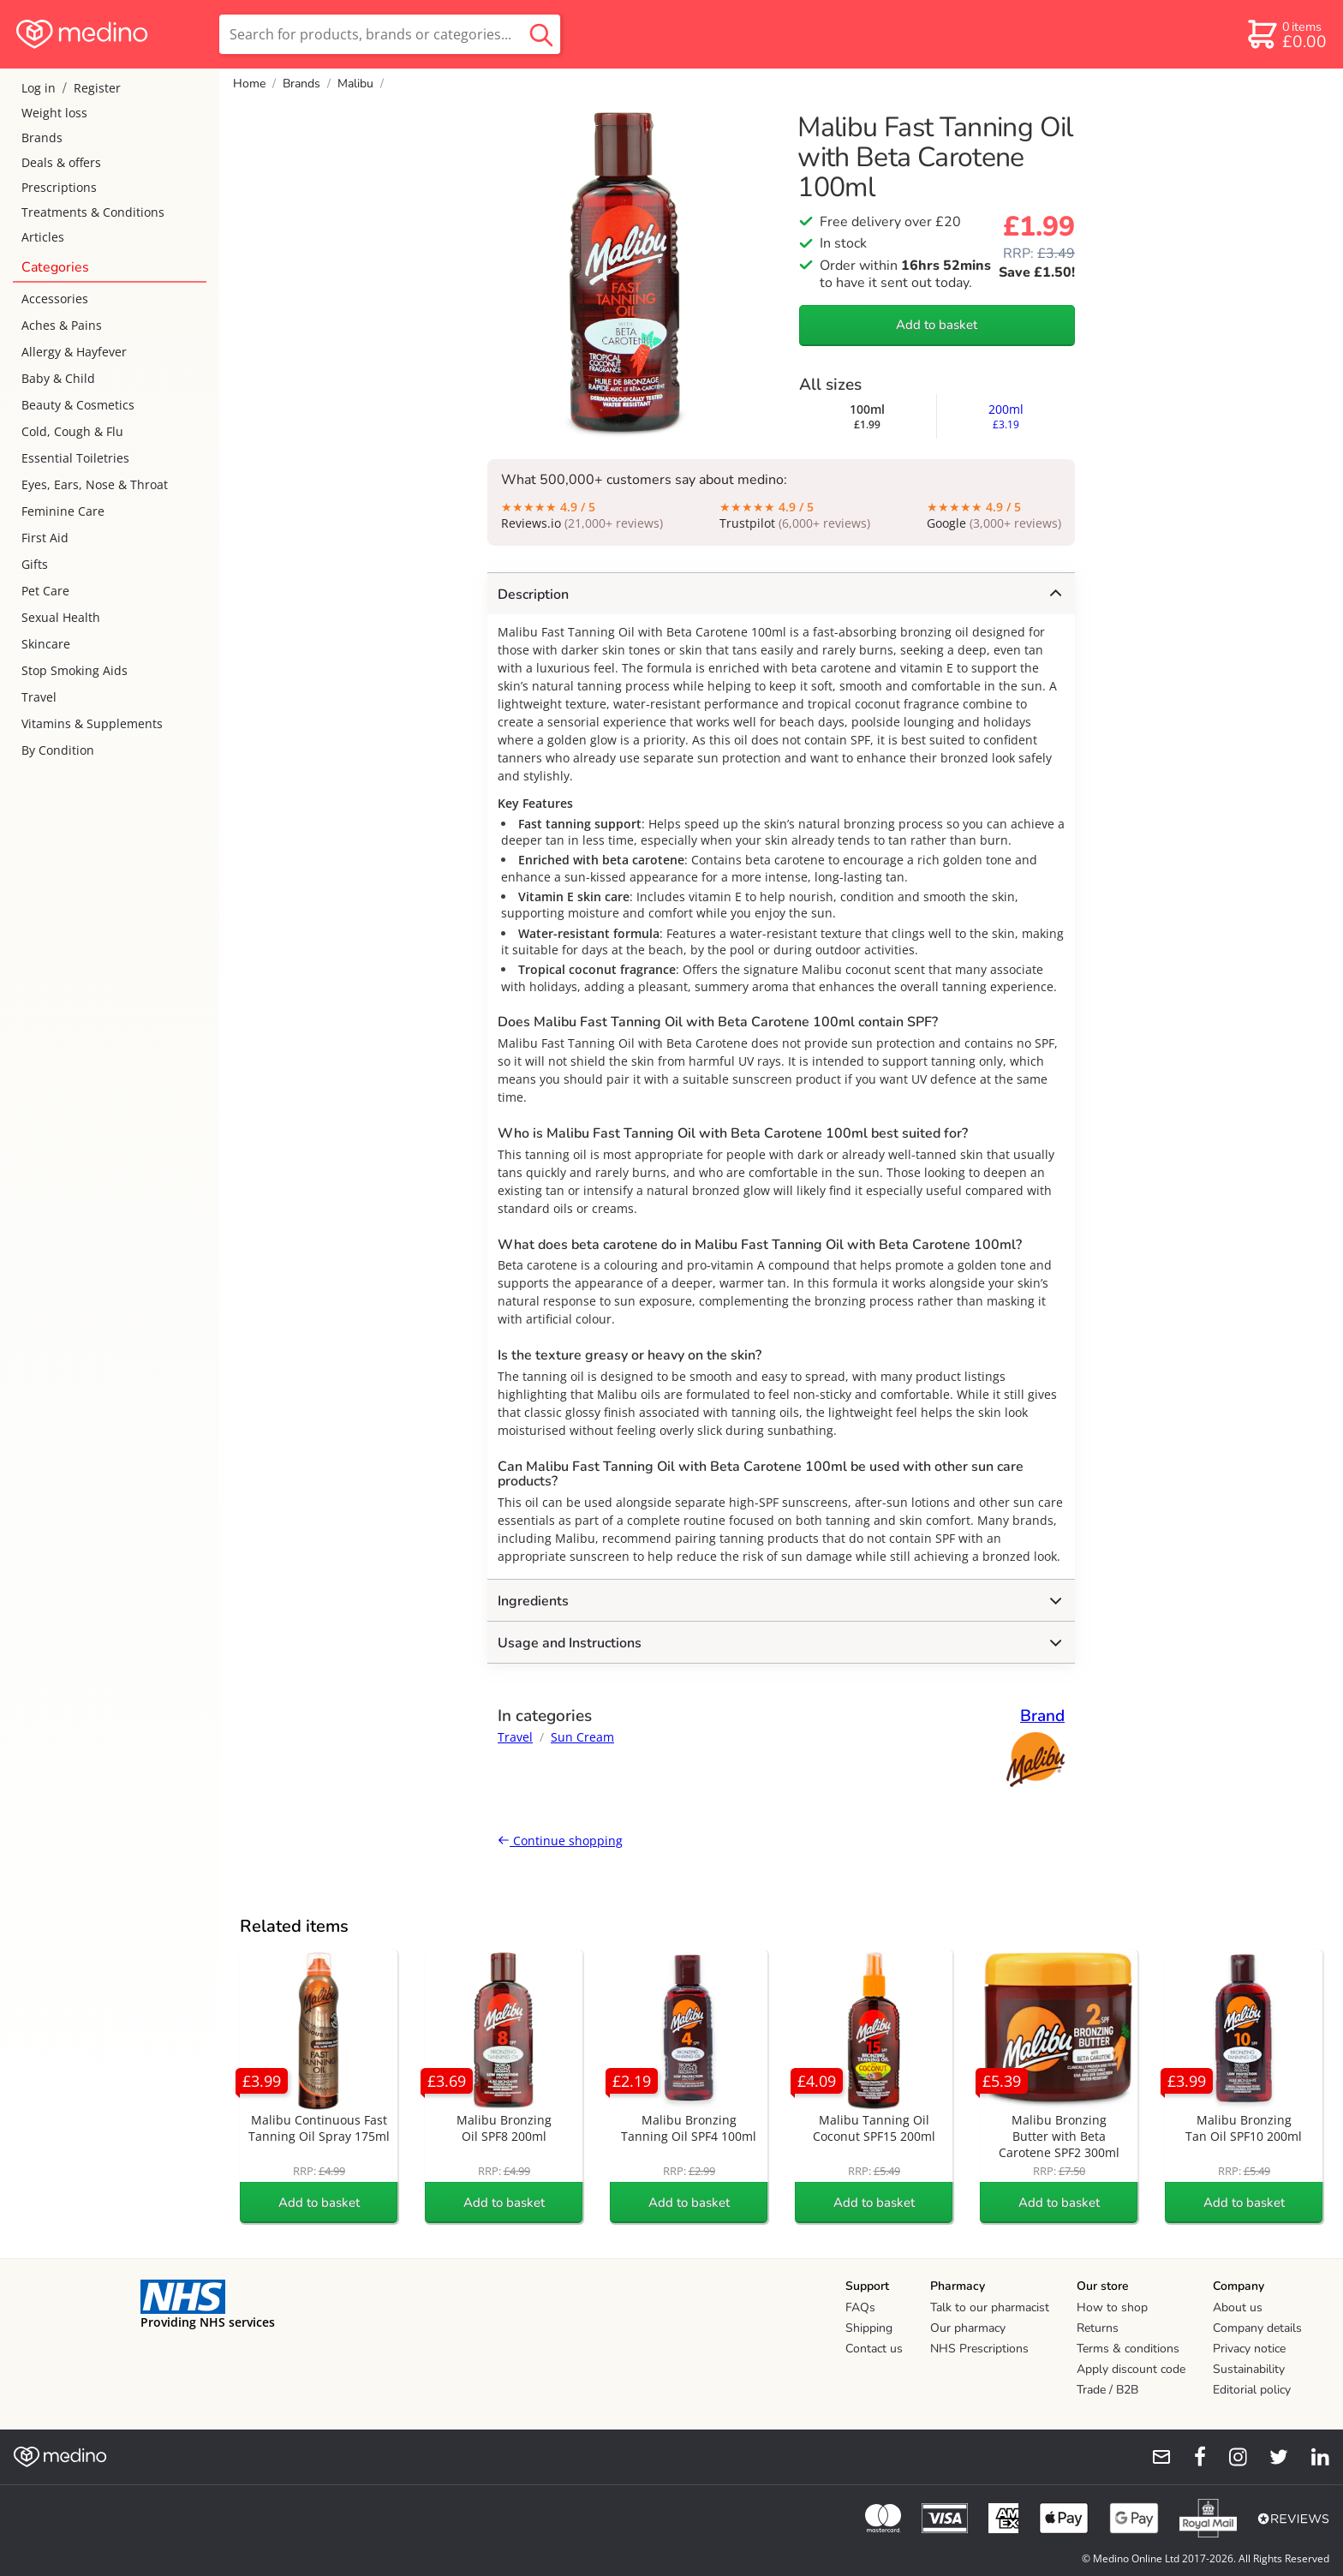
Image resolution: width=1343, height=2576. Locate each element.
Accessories (54, 298)
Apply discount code (1131, 2369)
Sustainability (1249, 2369)
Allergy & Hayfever (74, 352)
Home (249, 83)
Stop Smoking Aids (74, 670)
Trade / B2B (1107, 2390)
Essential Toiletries (75, 458)
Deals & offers (61, 162)
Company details (1257, 2328)
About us (1237, 2307)
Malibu (355, 83)
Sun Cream (582, 1737)
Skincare (45, 644)
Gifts (34, 564)
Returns (1098, 2328)
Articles (42, 237)
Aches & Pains (61, 325)
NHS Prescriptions (979, 2348)
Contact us (874, 2348)
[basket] (1286, 34)
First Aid (45, 537)
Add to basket (936, 324)
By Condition (57, 750)
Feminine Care (62, 511)
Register (97, 88)
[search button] (541, 34)
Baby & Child (58, 378)
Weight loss (54, 113)
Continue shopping (560, 1840)
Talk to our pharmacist (989, 2307)
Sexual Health (60, 617)
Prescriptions (59, 187)
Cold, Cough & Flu (72, 431)
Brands (42, 137)
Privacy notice (1249, 2348)
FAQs (860, 2307)
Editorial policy (1252, 2390)
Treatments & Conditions (92, 212)
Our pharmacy (968, 2328)
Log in (38, 88)
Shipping (868, 2328)
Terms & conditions (1128, 2348)
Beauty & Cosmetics (77, 405)
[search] (389, 34)
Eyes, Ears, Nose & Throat (94, 484)
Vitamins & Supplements (92, 723)
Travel (39, 697)
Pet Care (45, 591)
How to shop (1112, 2307)
